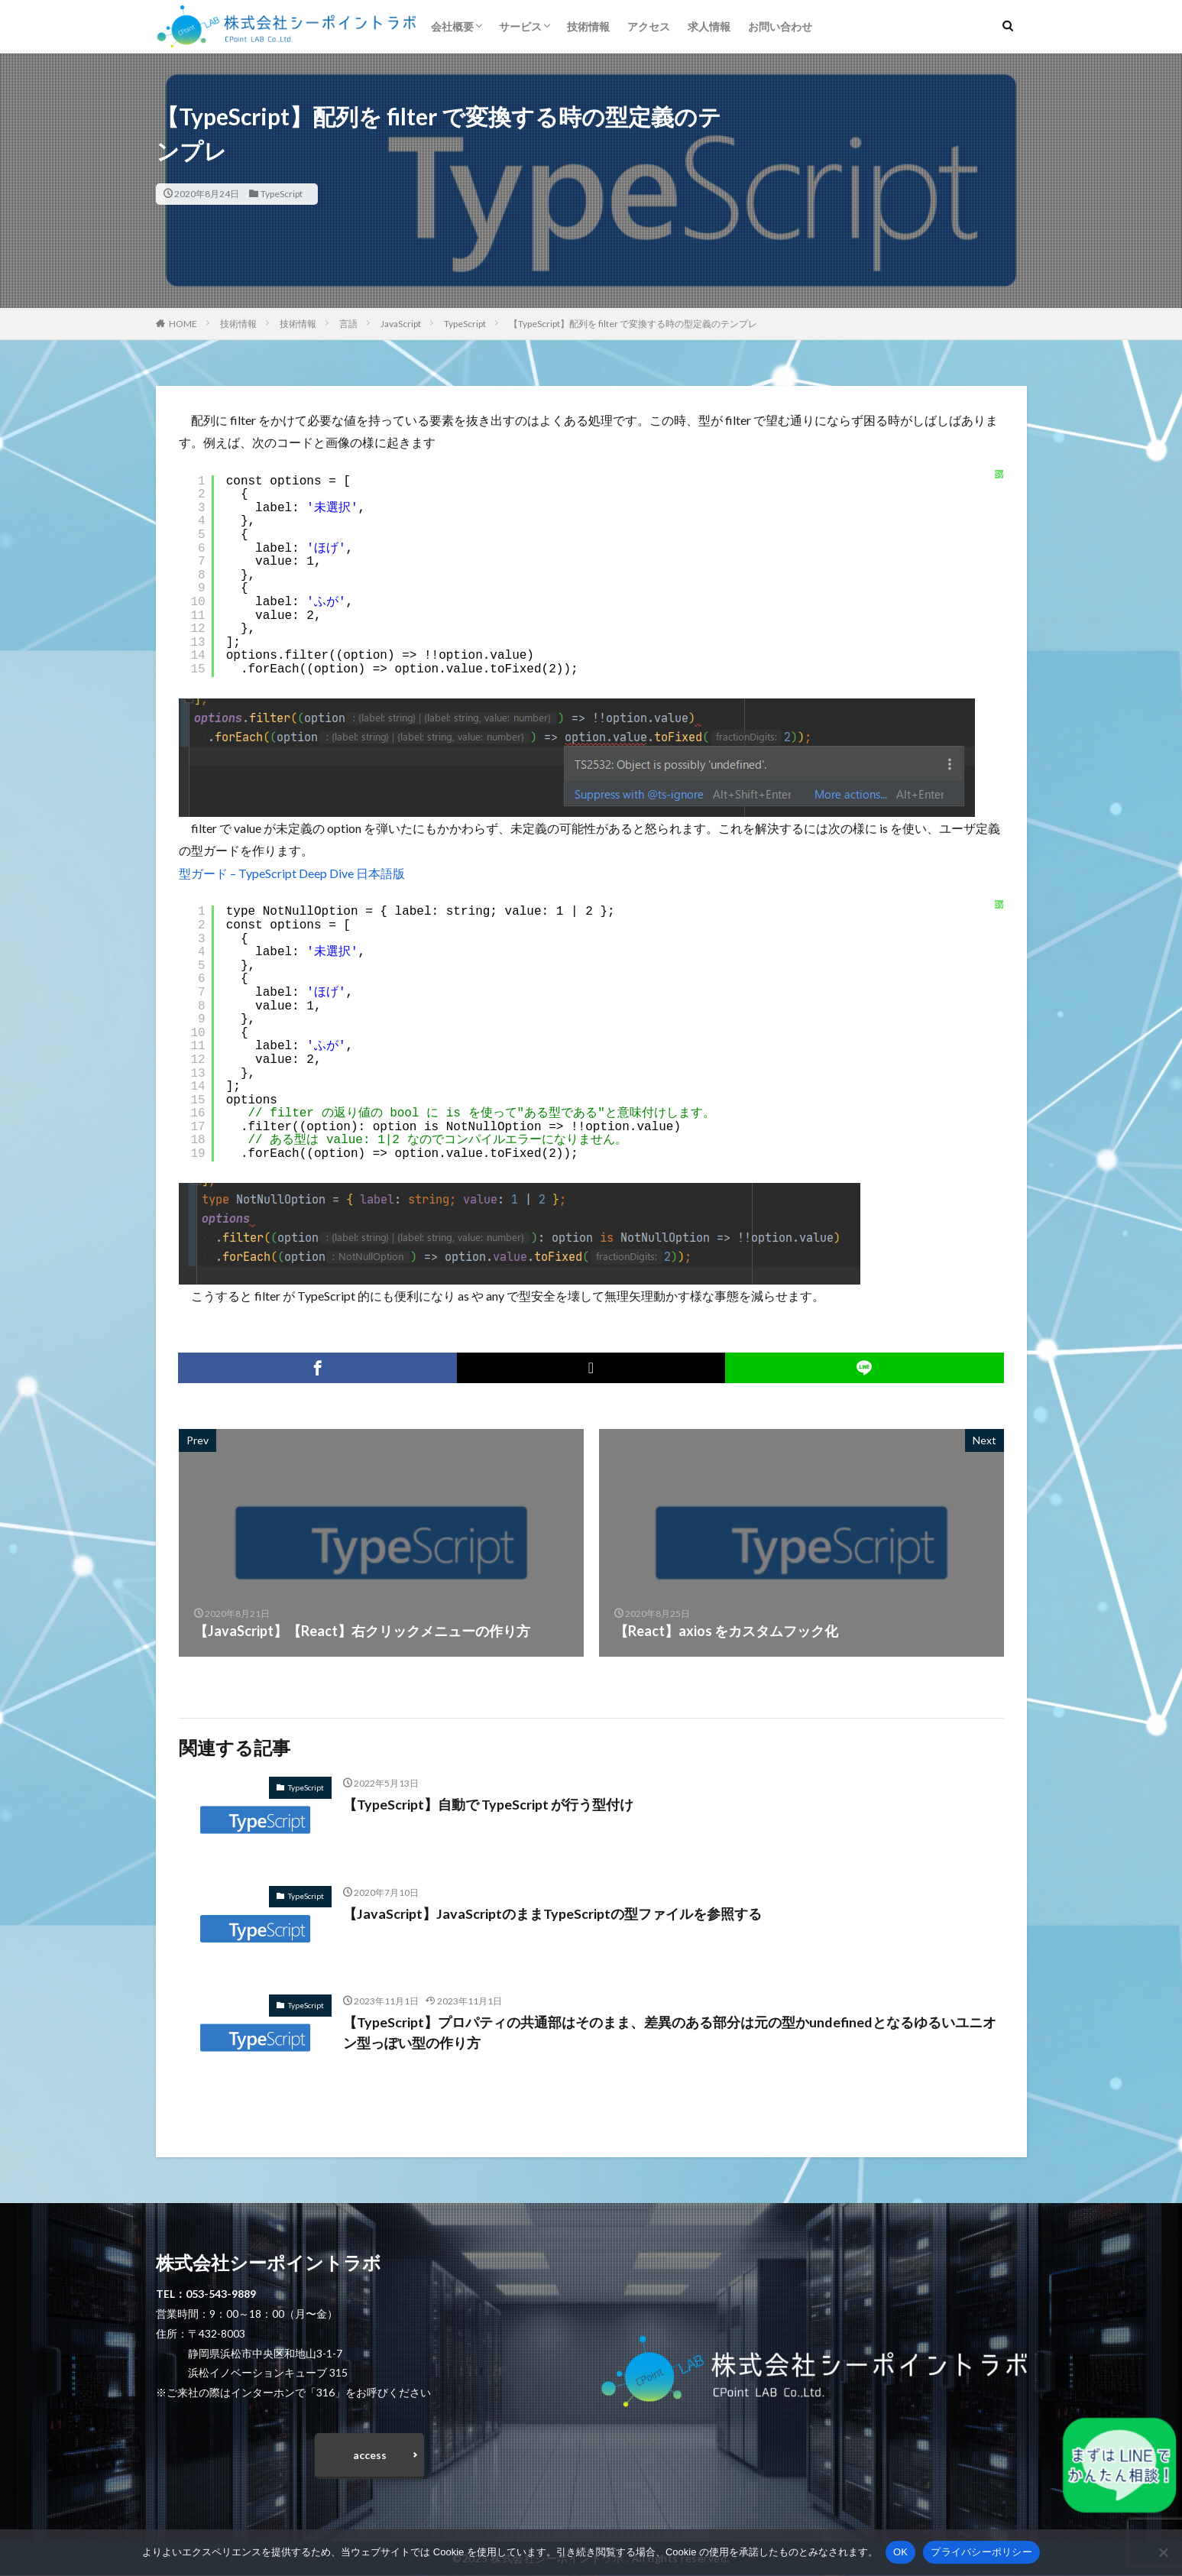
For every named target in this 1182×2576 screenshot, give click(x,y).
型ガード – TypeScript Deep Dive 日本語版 (292, 873)
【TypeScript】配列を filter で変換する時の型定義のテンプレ (633, 323)
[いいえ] (1163, 2552)
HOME (183, 323)
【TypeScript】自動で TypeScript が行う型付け (488, 1804)
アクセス (648, 26)
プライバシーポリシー (981, 2552)
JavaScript (401, 323)
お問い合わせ (780, 26)
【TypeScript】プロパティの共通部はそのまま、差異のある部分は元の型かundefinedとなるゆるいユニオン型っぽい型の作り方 (669, 2032)
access (370, 2454)
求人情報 (709, 26)
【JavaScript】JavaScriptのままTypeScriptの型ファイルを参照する (552, 1913)
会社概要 (452, 26)
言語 (348, 323)
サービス (520, 26)
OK (900, 2552)
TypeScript (282, 193)
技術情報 (588, 26)
